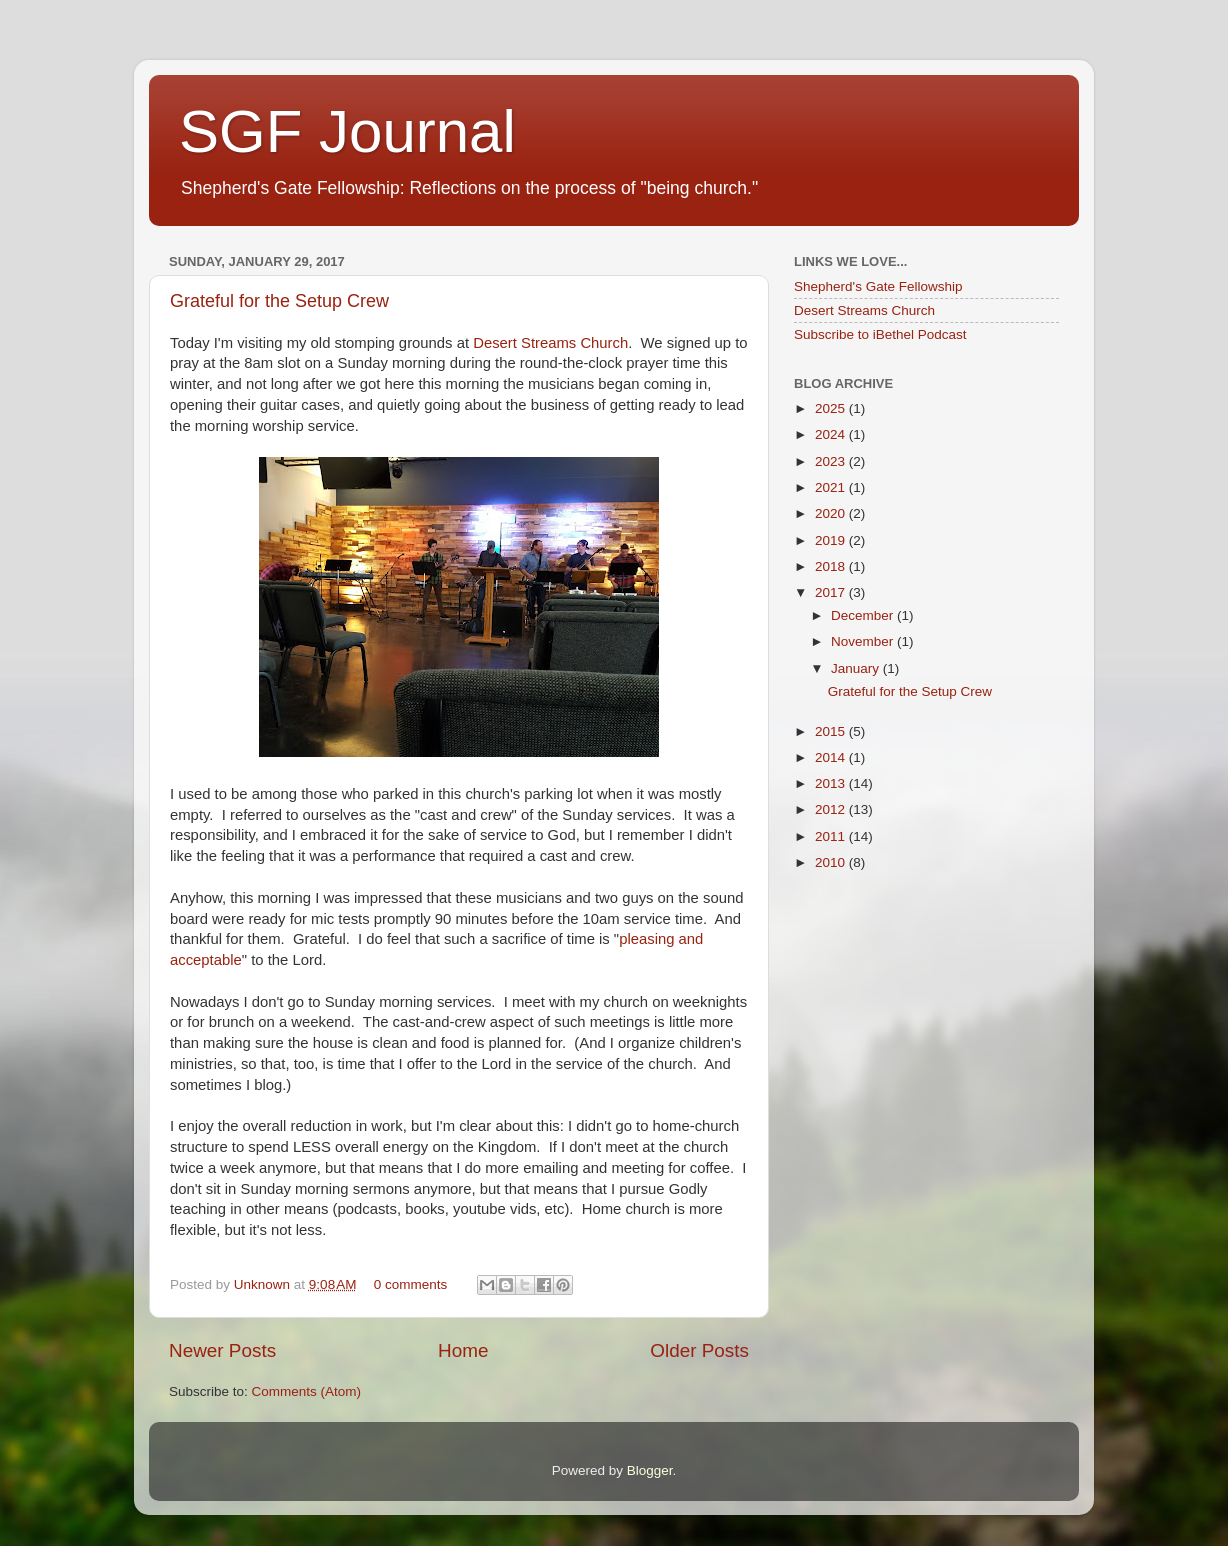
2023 (832, 461)
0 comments (411, 1284)
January (857, 668)
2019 (832, 540)
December (864, 615)
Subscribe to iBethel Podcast (880, 334)
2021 (832, 487)
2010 (832, 862)
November (864, 641)
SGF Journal (347, 131)
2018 (832, 566)
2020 (832, 513)
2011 (832, 836)
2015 (832, 731)
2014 (832, 757)
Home (463, 1350)
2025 (832, 408)
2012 (832, 809)
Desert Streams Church (550, 343)
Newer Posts (222, 1350)
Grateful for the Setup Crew (279, 301)
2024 (832, 434)
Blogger (650, 1470)
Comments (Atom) (307, 1391)
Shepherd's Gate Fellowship (878, 286)
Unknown (264, 1284)
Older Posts (699, 1350)
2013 (832, 783)
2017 (832, 592)
